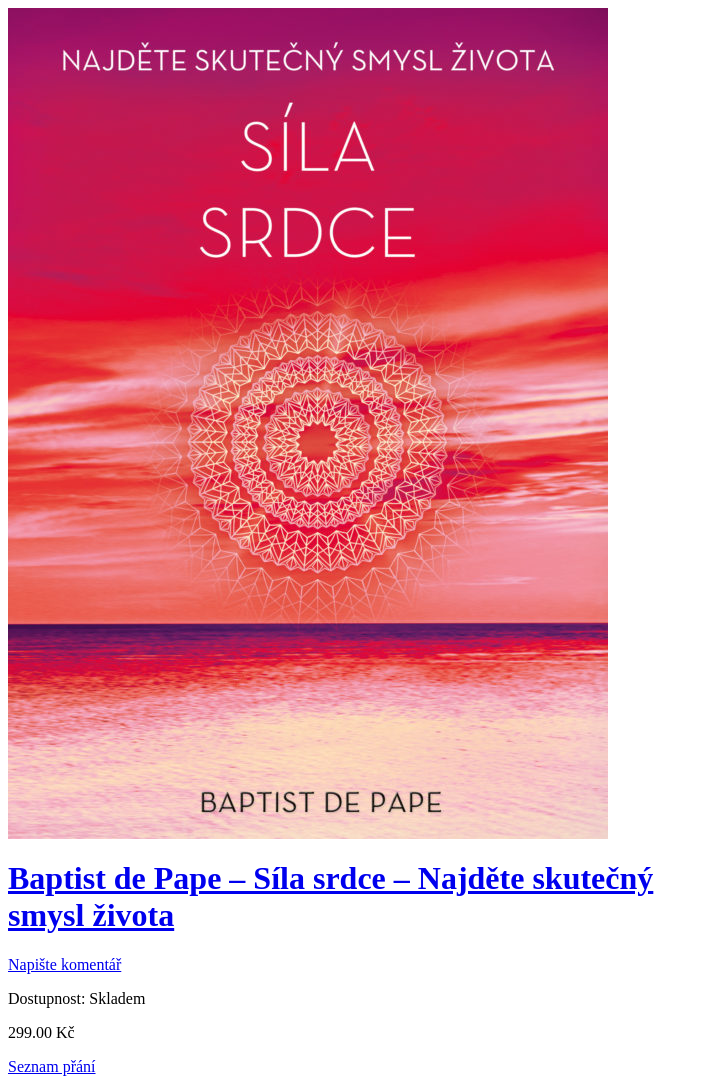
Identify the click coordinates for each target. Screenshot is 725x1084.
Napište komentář (64, 964)
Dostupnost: (46, 998)
